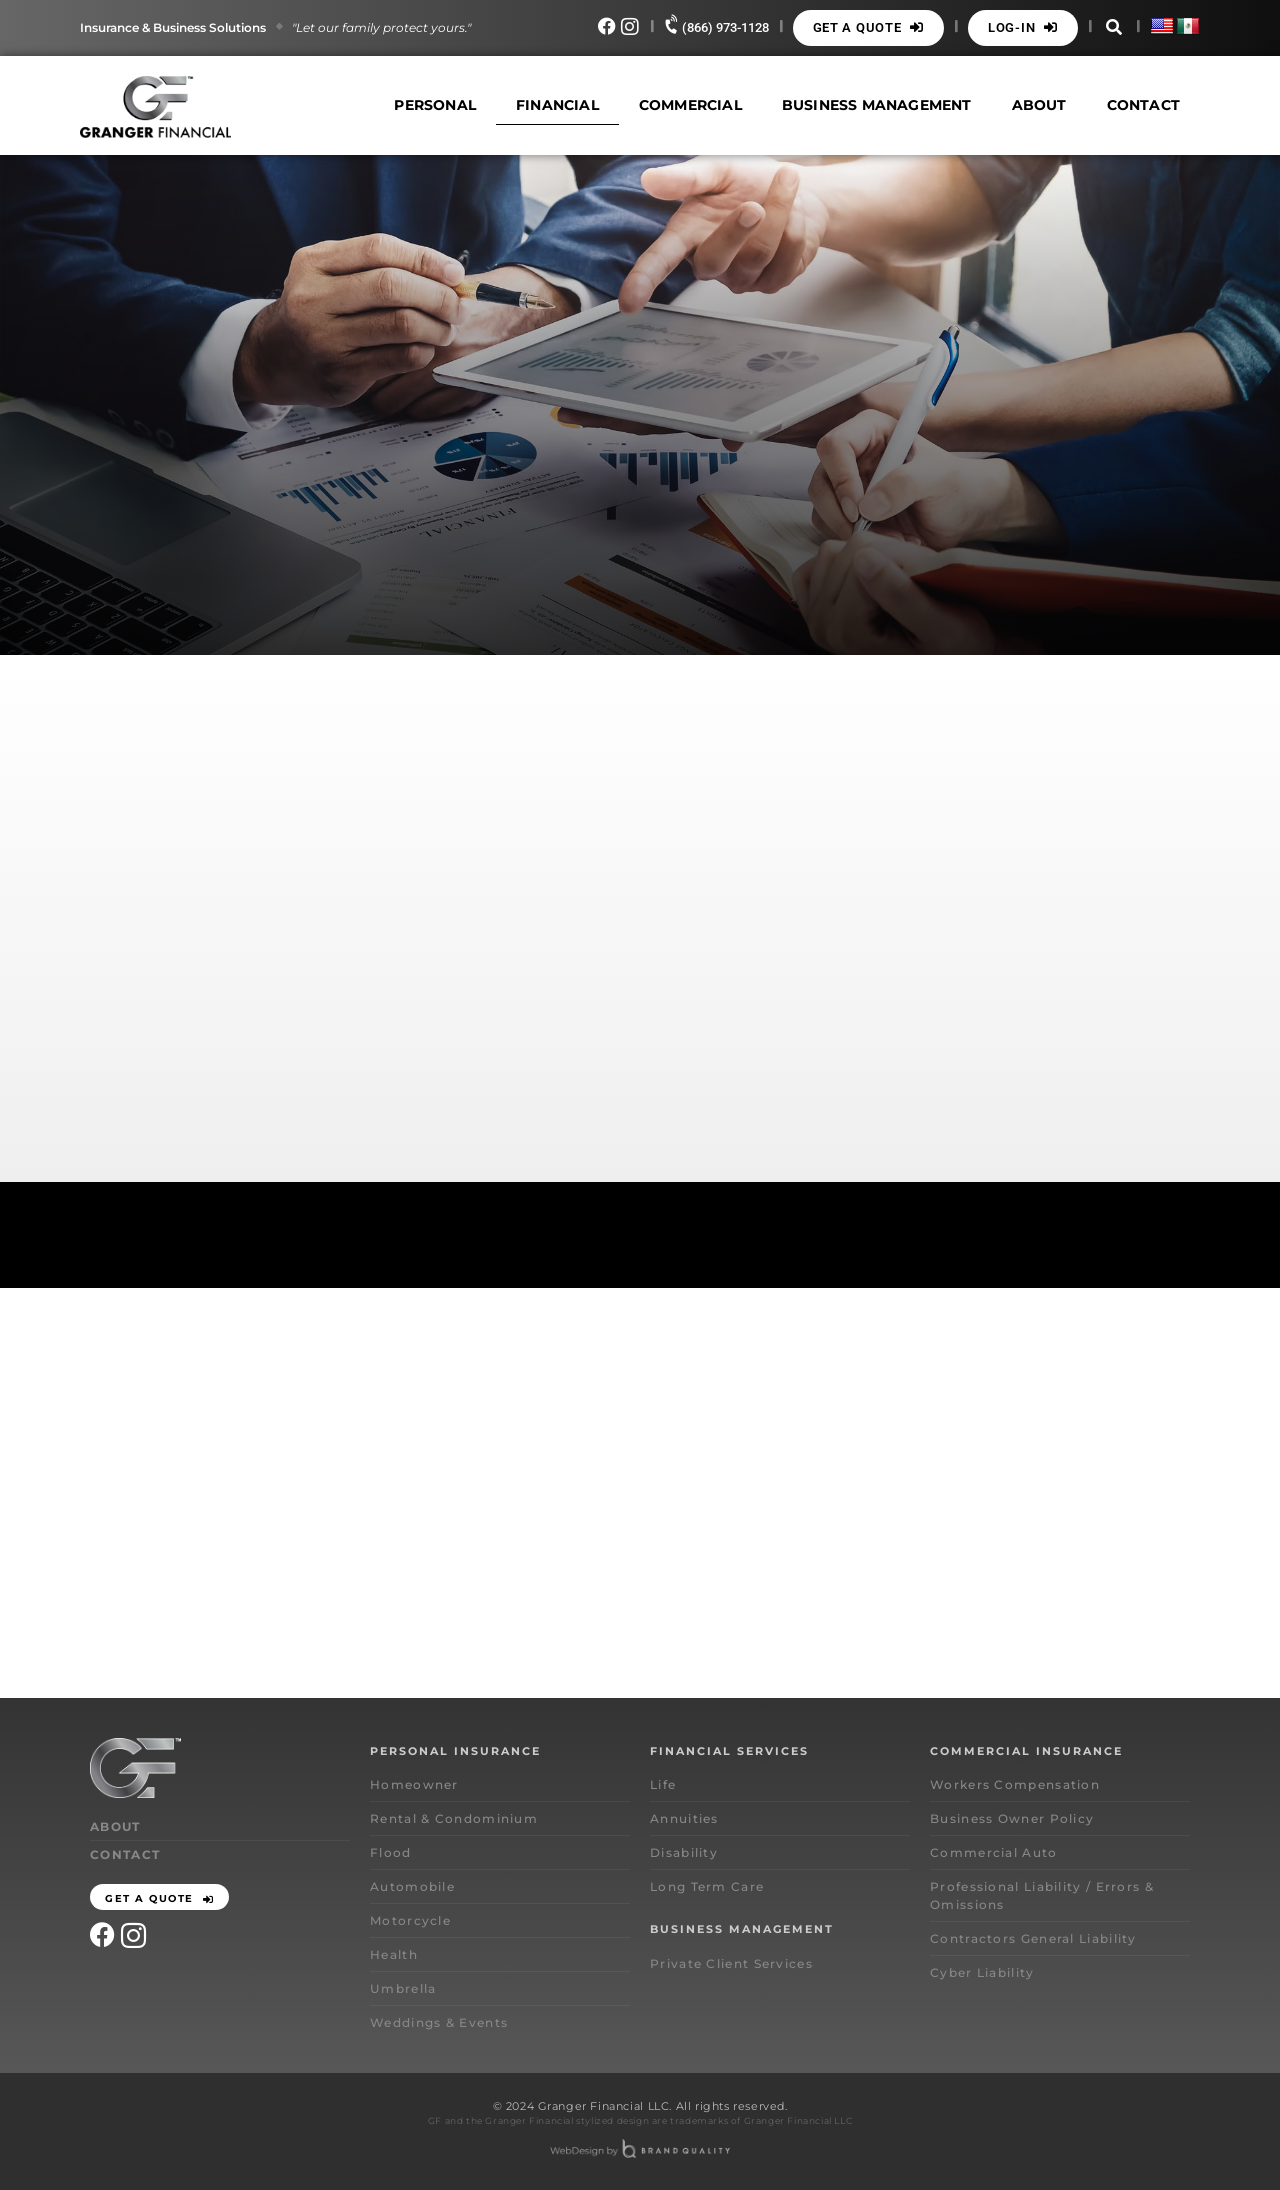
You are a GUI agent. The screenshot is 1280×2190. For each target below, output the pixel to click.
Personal (435, 105)
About (1039, 105)
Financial (557, 105)
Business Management (877, 105)
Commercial (690, 105)
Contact (1143, 105)
